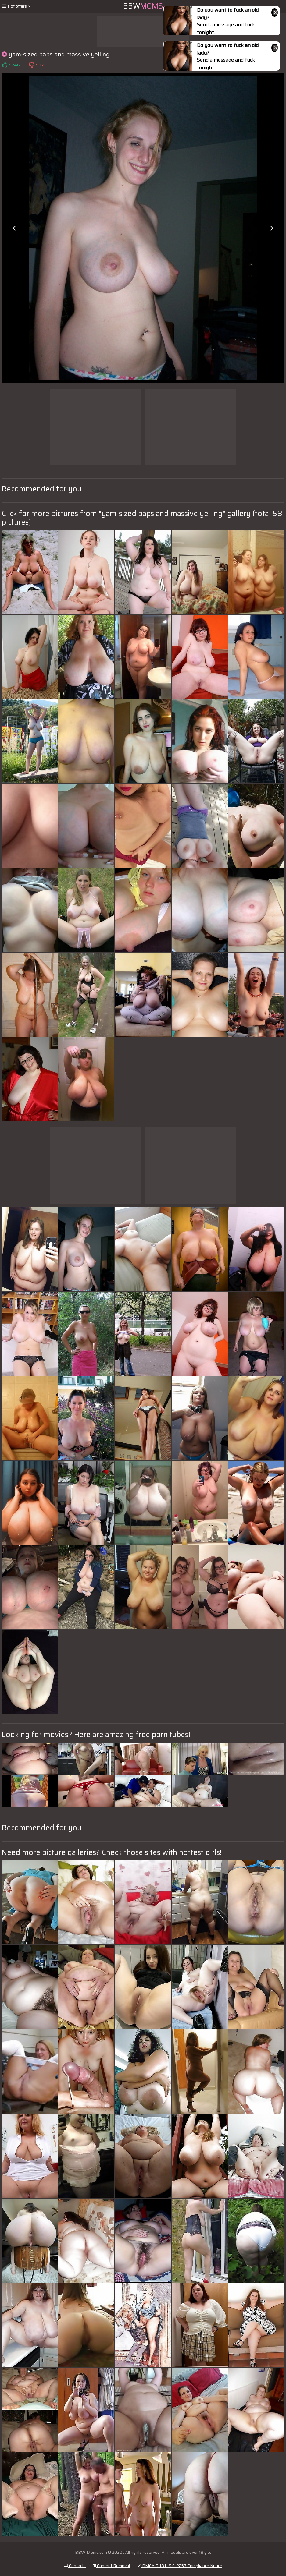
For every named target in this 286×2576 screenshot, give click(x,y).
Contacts (75, 2565)
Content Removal (111, 2565)
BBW (143, 6)
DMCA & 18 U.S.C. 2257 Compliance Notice (179, 2565)
